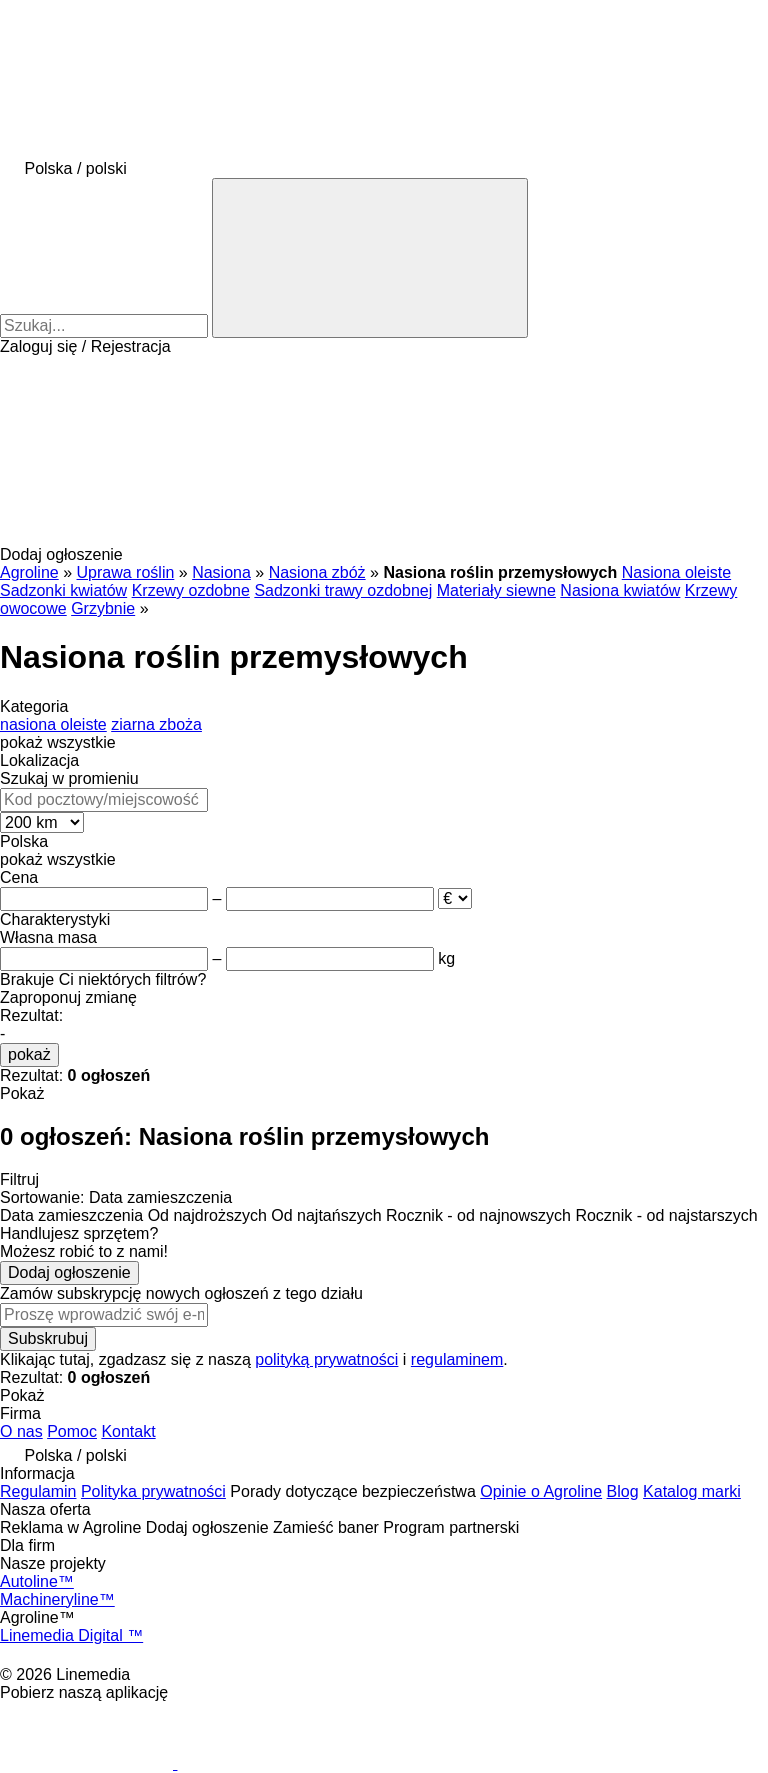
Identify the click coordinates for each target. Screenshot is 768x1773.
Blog (623, 1491)
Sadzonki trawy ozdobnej (343, 590)
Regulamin (38, 1491)
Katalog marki (692, 1491)
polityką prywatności (326, 1359)
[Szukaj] (370, 258)
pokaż (29, 1054)
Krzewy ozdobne (191, 590)
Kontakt (128, 1431)
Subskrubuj (48, 1338)
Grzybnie (103, 608)
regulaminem (457, 1359)
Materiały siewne (496, 590)
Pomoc (72, 1431)
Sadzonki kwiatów (63, 590)
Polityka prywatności (153, 1491)
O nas (21, 1431)
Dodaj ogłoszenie (69, 1272)
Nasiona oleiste (676, 572)
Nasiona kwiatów (620, 590)
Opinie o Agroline (541, 1491)
